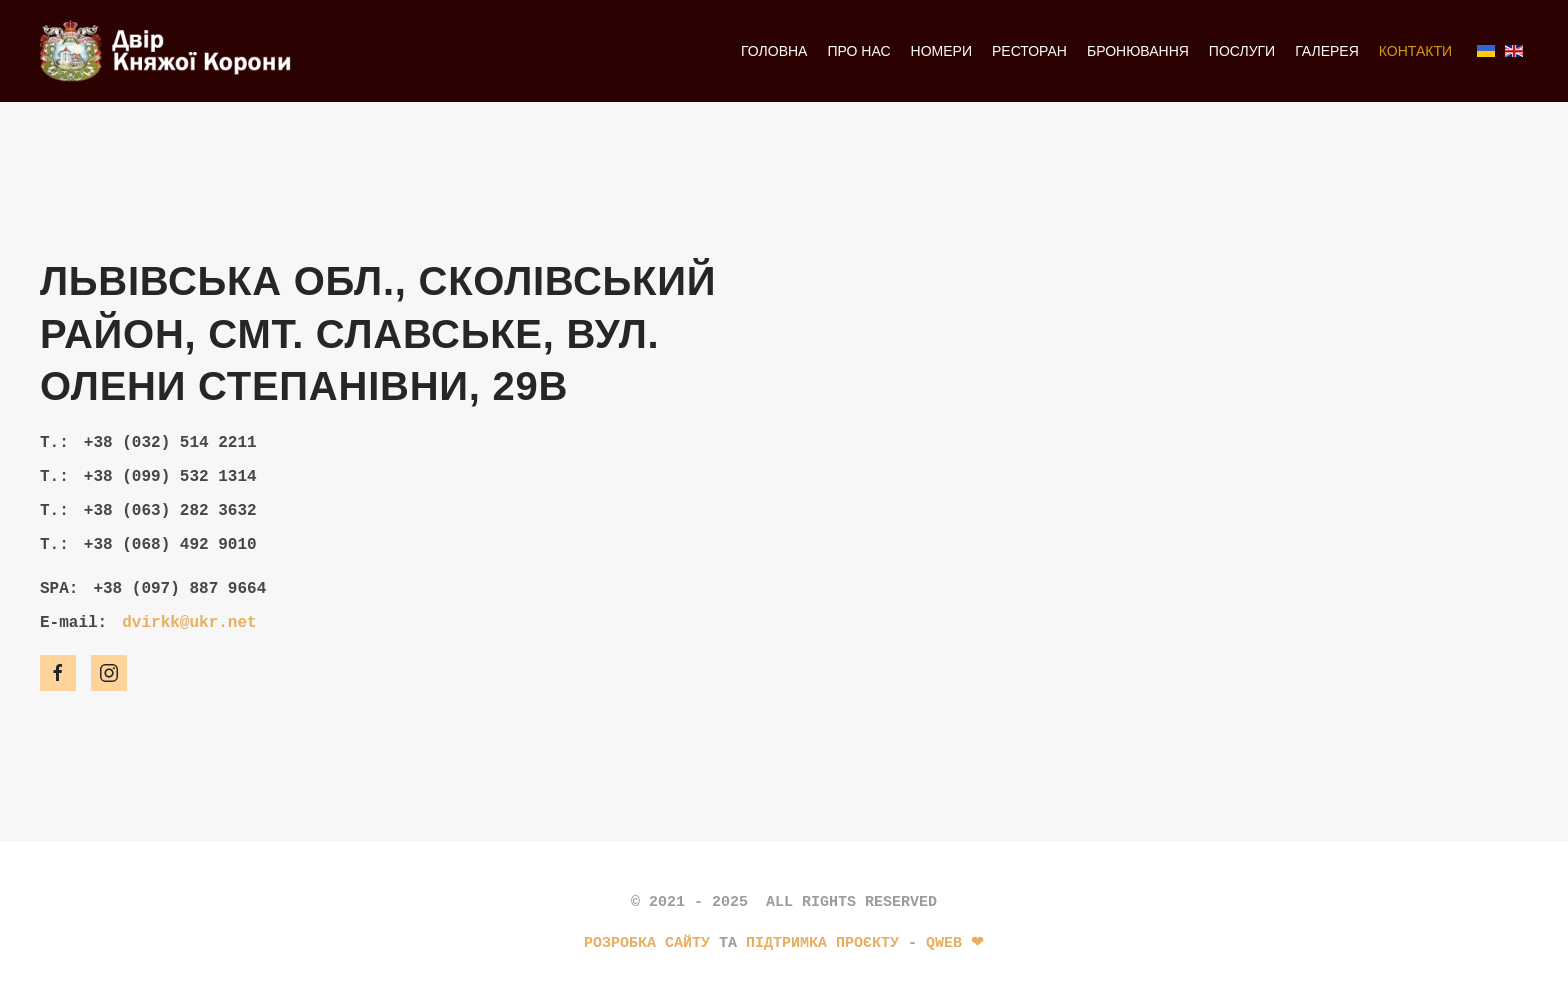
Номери (941, 51)
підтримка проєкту (822, 943)
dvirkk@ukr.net (189, 623)
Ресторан (1029, 51)
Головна (774, 51)
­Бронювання (1138, 51)
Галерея (1327, 51)
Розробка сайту (647, 943)
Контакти (1415, 51)
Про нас (858, 51)
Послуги (1242, 51)
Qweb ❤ (955, 943)
